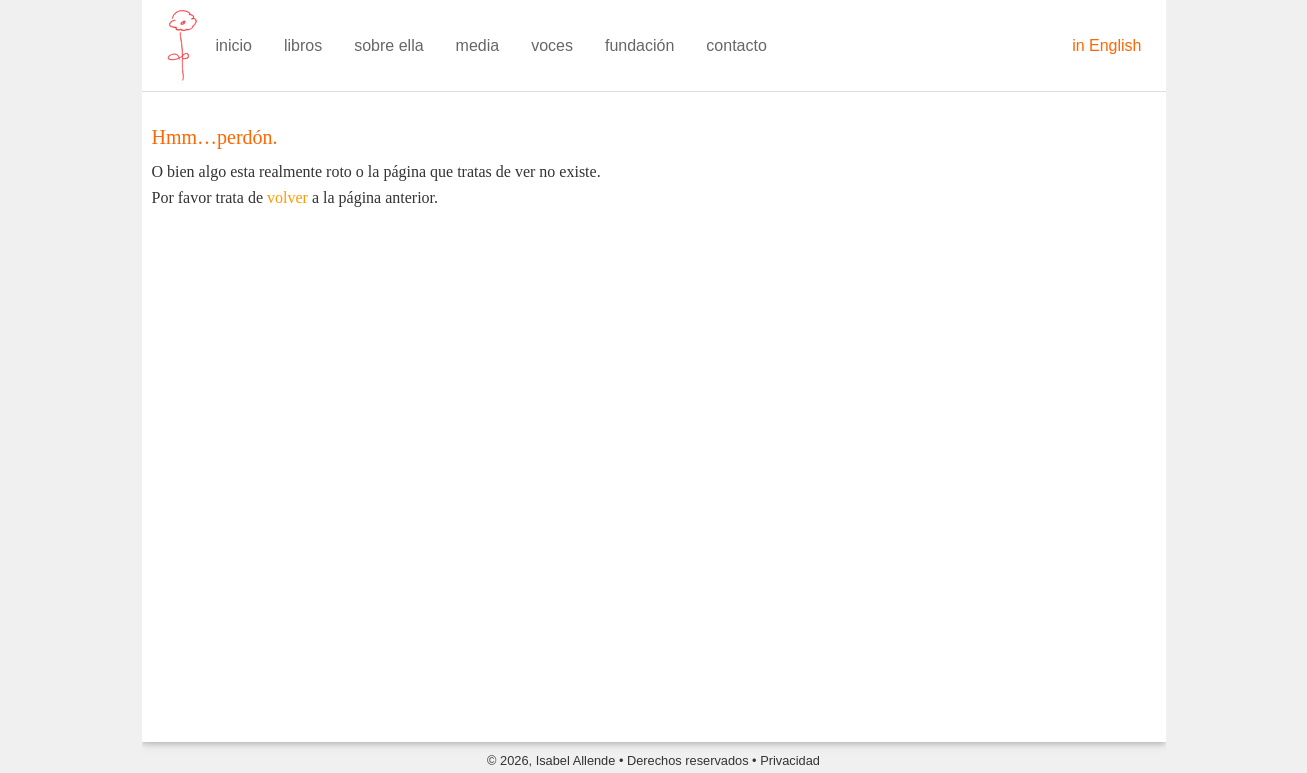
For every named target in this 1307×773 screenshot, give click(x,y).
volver (287, 197)
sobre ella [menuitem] (388, 45)
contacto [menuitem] (736, 45)
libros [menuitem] (303, 45)
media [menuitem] (478, 45)
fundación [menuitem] (639, 45)
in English (1106, 45)
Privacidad (790, 760)
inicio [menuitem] (234, 45)
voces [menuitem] (552, 45)
